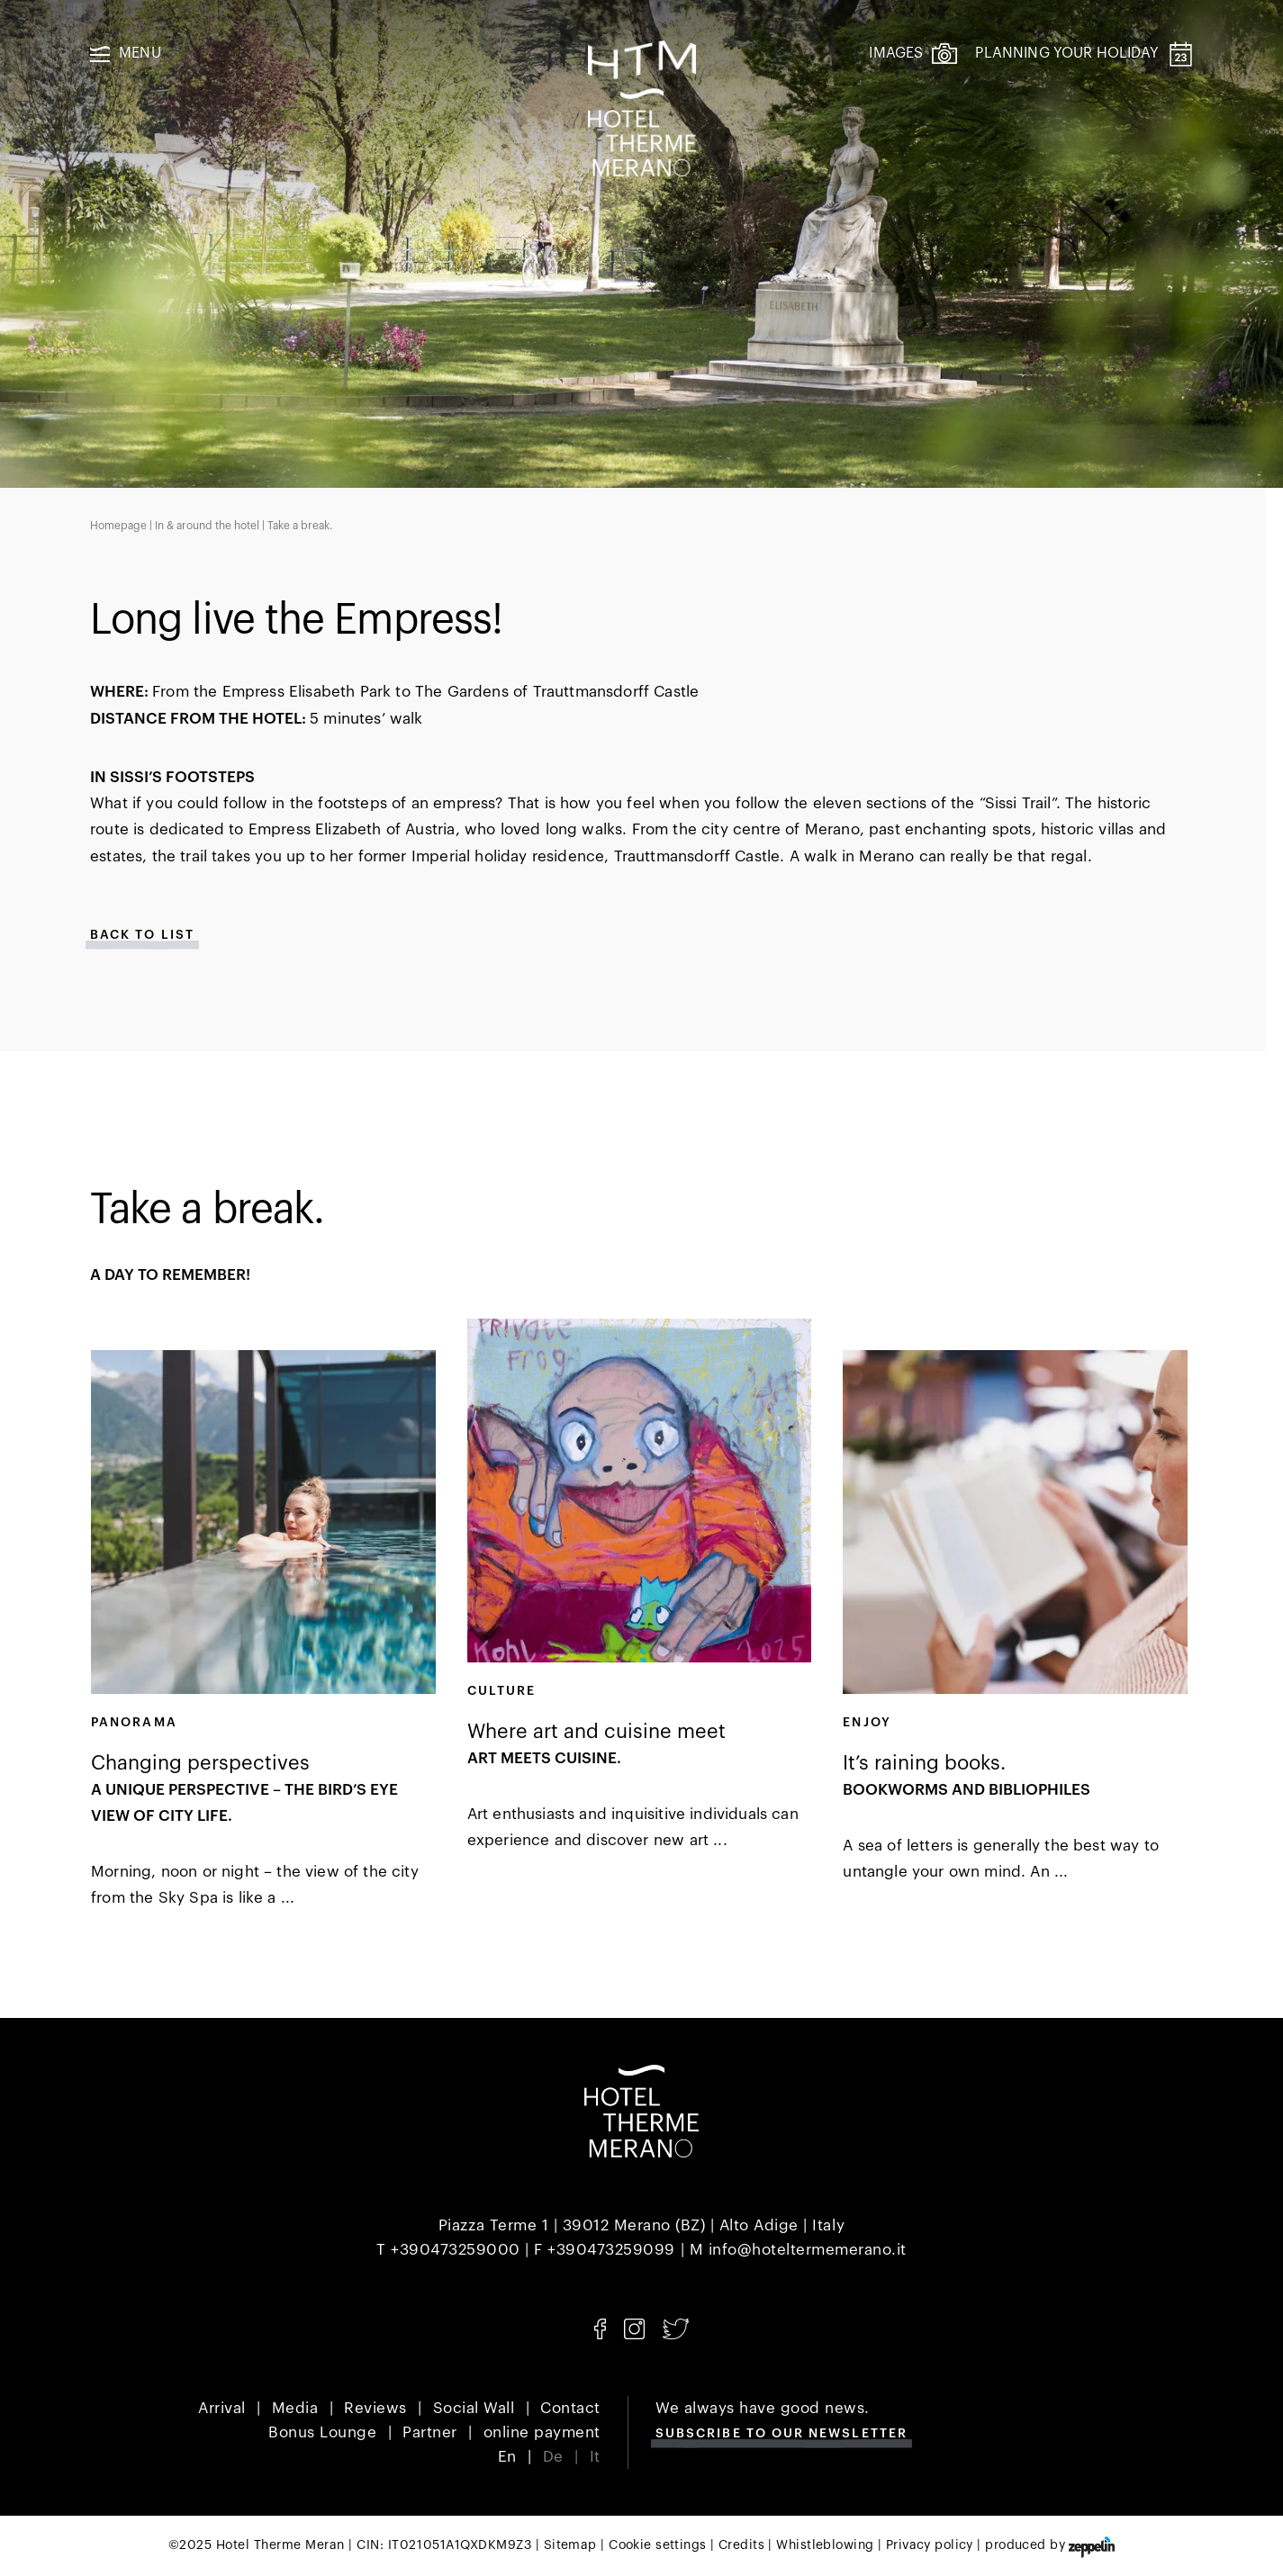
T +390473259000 (448, 2249)
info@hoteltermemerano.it (808, 2249)
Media (295, 2408)
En (507, 2456)
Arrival (222, 2408)
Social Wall (474, 2408)
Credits (741, 2545)
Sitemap (570, 2545)
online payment (542, 2432)
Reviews (375, 2408)
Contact (570, 2408)
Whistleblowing (824, 2545)
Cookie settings (657, 2545)
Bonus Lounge (322, 2432)
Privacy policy (929, 2545)
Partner (429, 2432)
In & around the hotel (207, 525)
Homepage (118, 525)
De (553, 2456)
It (595, 2456)
